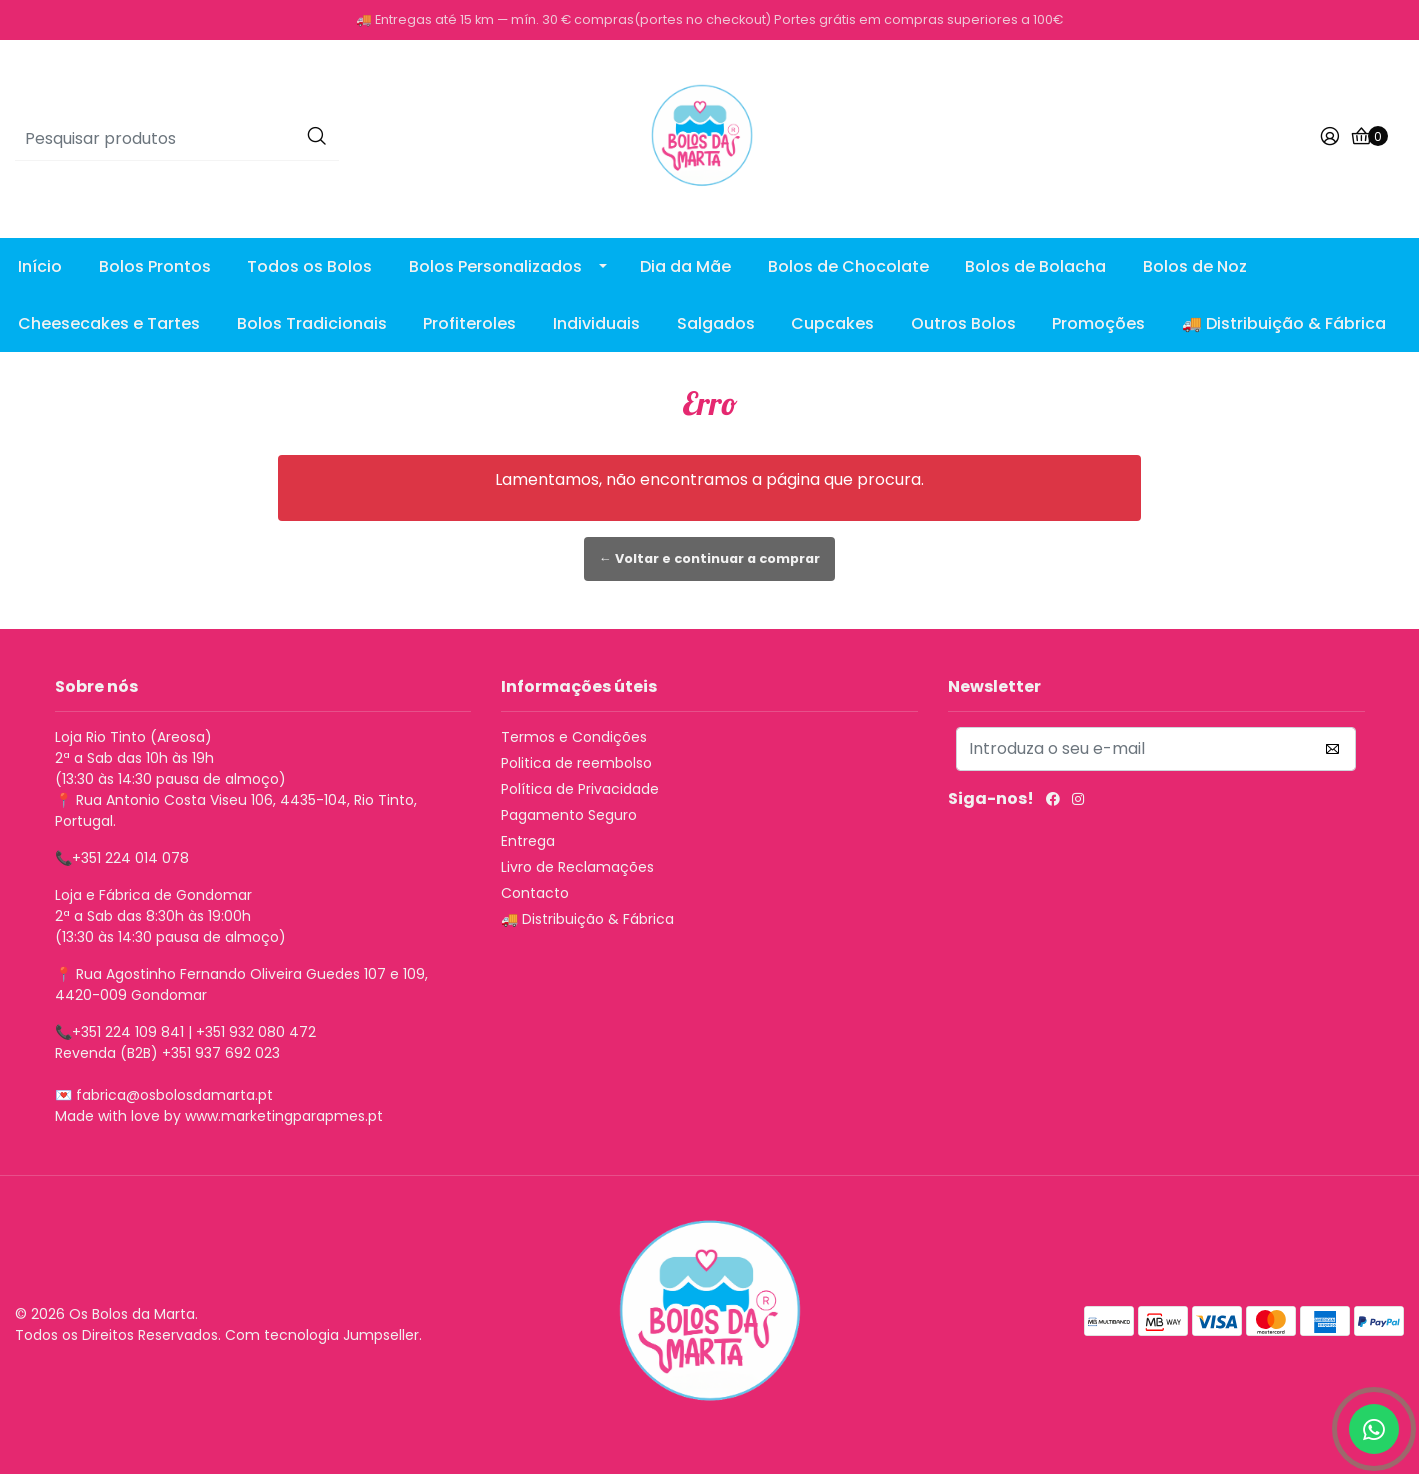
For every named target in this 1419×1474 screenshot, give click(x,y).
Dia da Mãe (685, 266)
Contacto (535, 893)
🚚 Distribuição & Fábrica (1284, 323)
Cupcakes (832, 323)
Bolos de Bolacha (1035, 266)
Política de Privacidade (580, 789)
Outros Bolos (963, 323)
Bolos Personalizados (495, 266)
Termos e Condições (574, 737)
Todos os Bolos (309, 266)
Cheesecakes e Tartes (109, 323)
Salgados (716, 323)
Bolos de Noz (1195, 266)
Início (40, 266)
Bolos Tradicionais (312, 323)
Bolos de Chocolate (848, 266)
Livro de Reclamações (577, 867)
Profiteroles (469, 323)
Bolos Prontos (155, 266)
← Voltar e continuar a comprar (709, 558)
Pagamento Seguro (569, 815)
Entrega (528, 841)
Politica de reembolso (576, 763)
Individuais (596, 323)
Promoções (1098, 323)
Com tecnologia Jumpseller (322, 1335)
